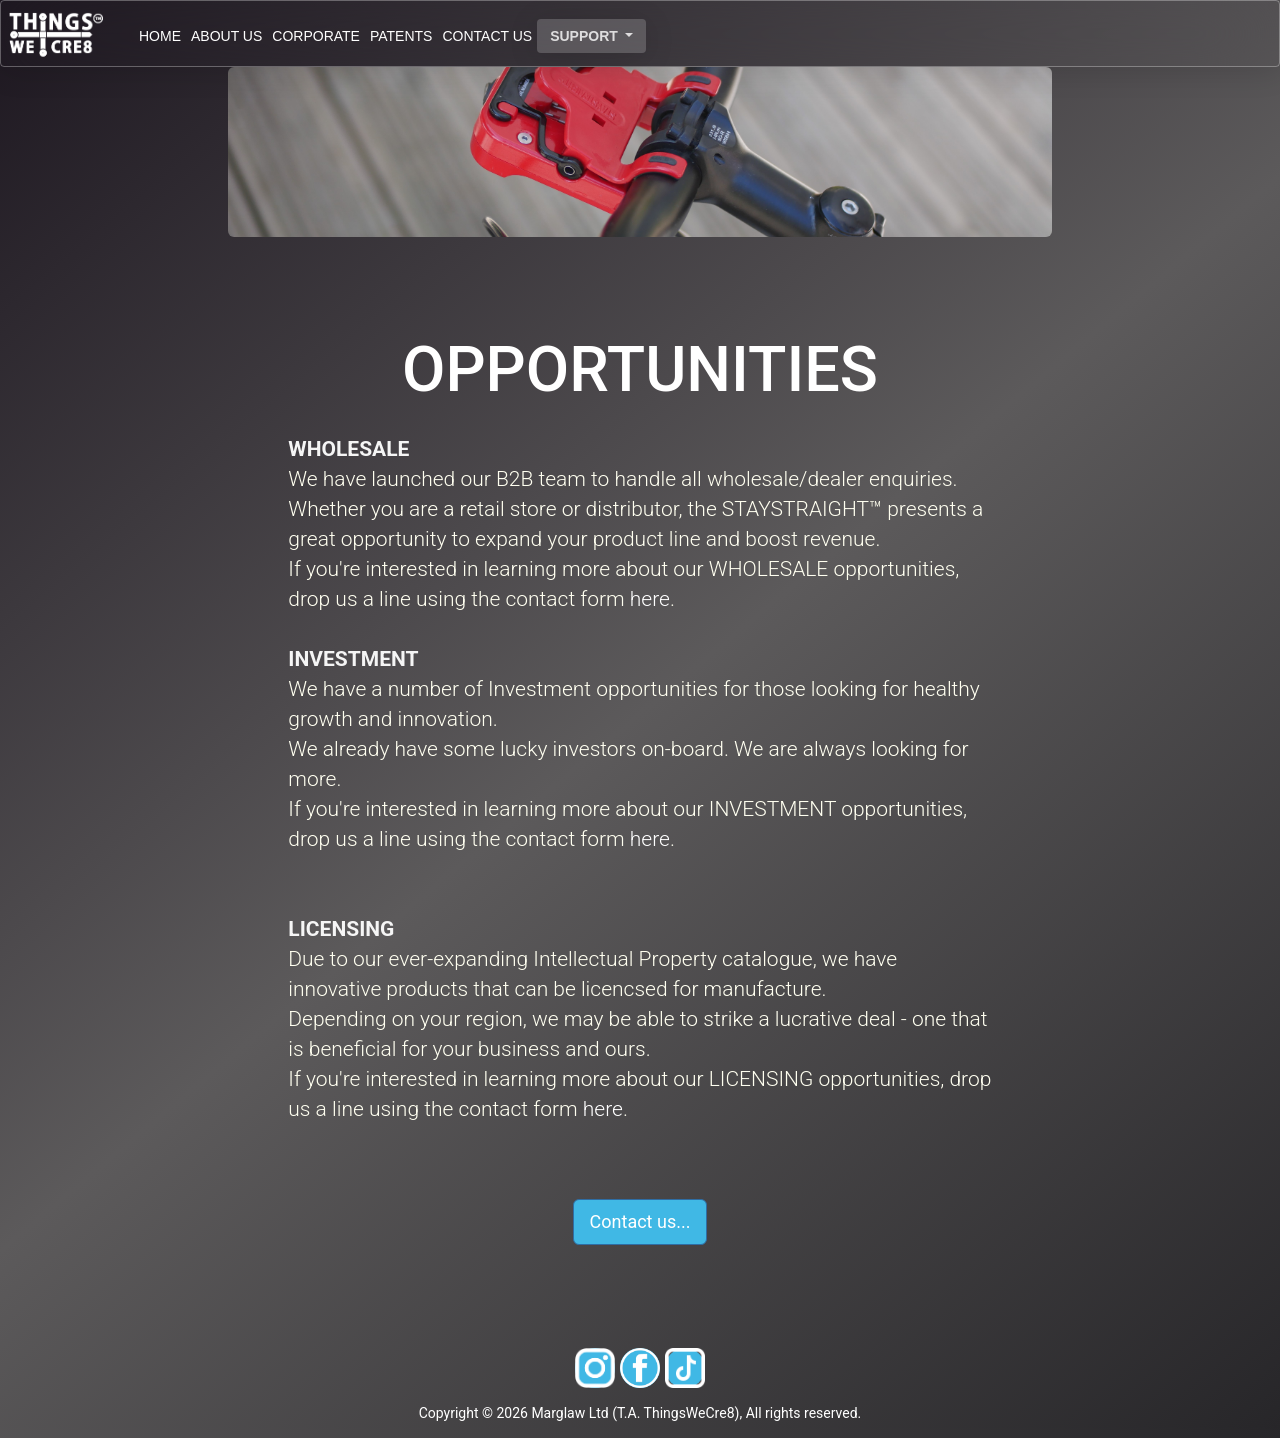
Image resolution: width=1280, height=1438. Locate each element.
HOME (160, 36)
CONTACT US (487, 36)
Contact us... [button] (640, 1221)
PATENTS (401, 36)
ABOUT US (226, 36)
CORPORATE (316, 36)
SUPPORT (586, 36)
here (650, 599)
